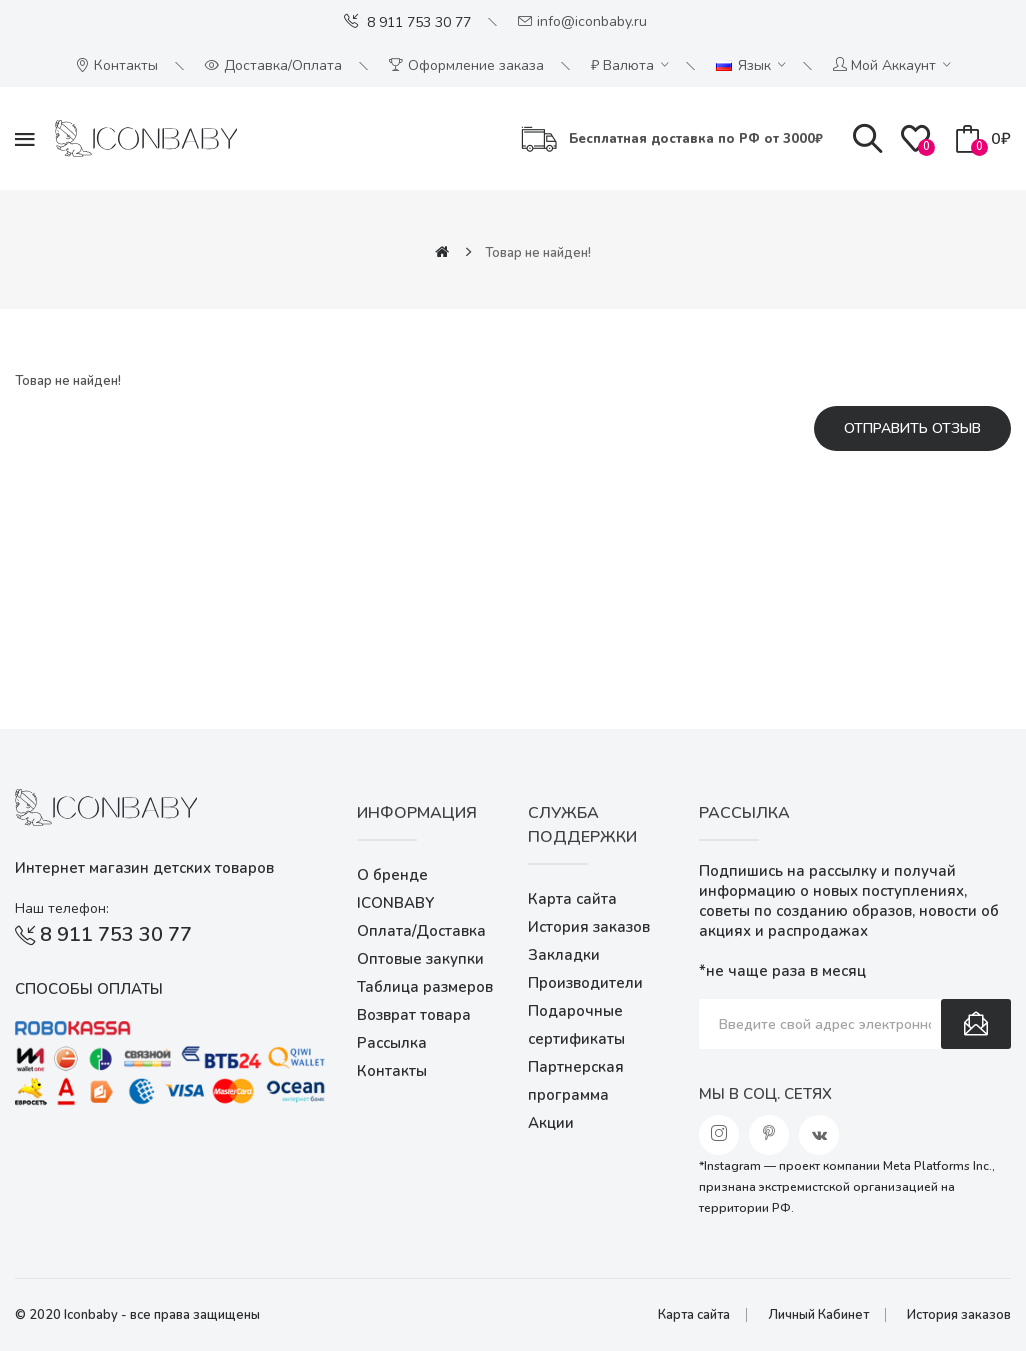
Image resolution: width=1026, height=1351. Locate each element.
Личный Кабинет (818, 1315)
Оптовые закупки (420, 959)
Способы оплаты (89, 989)
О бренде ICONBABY (395, 889)
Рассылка (392, 1043)
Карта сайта (572, 899)
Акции (551, 1123)
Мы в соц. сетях (765, 1094)
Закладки (564, 955)
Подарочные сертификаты (576, 1025)
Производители (585, 983)
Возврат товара (414, 1015)
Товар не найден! (538, 253)
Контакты (392, 1071)
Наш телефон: (62, 908)
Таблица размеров (425, 987)
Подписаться (976, 1024)
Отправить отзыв (912, 428)
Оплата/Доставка (421, 931)
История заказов (589, 927)
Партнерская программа (576, 1081)
